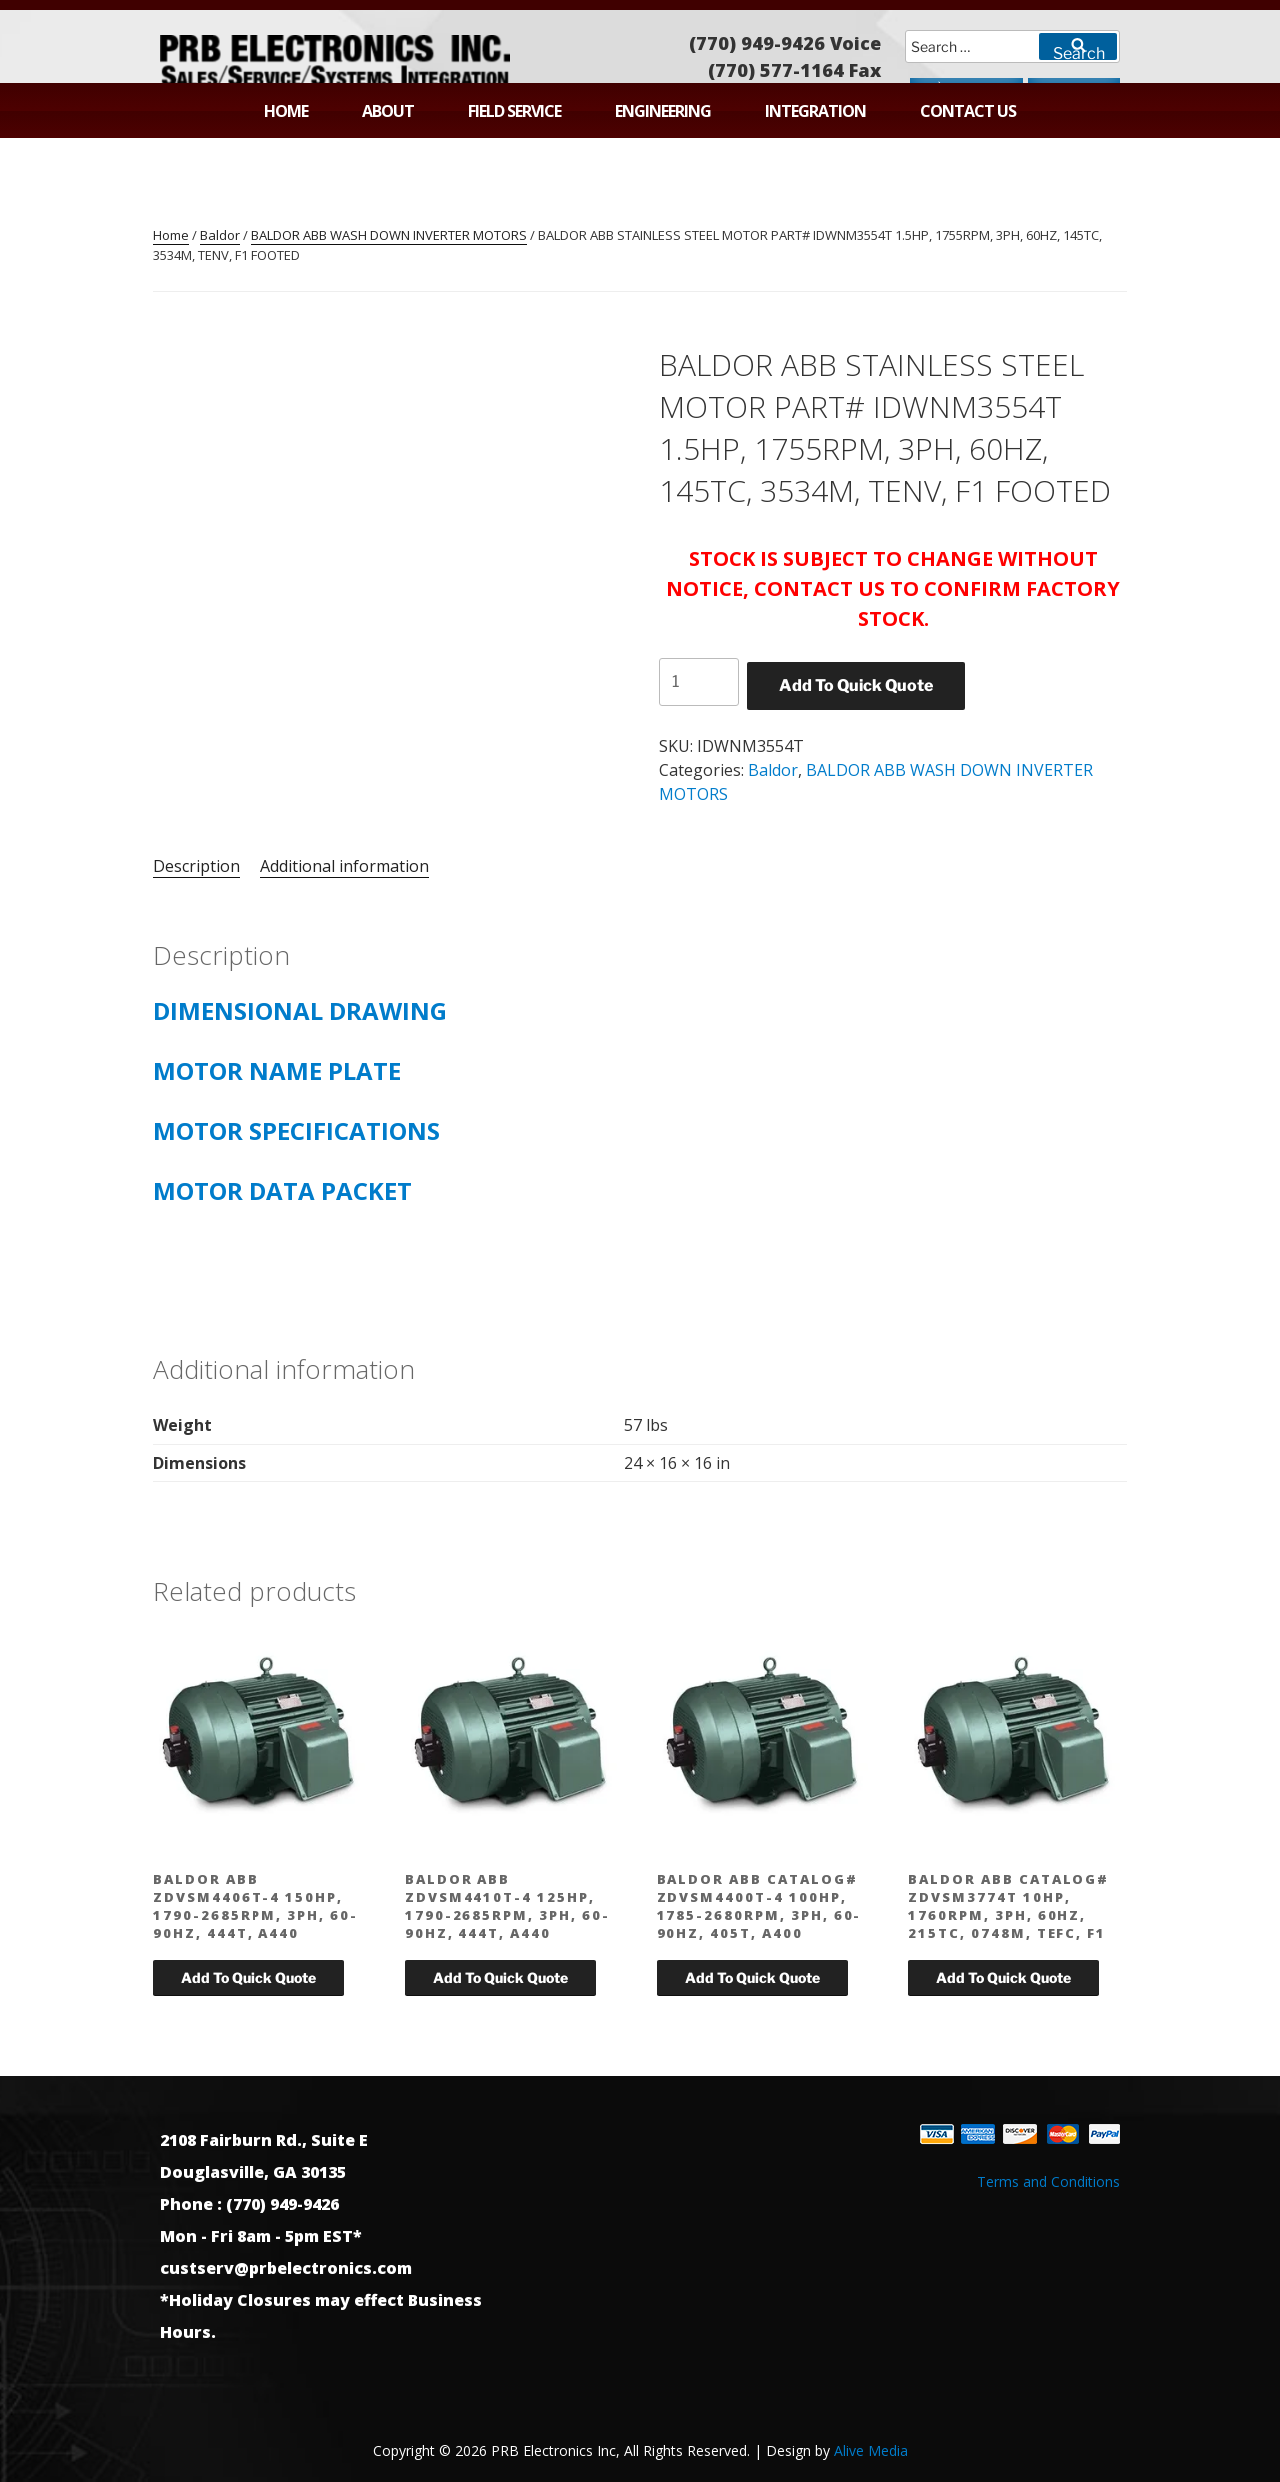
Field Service (514, 111)
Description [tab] (196, 866)
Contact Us (968, 111)
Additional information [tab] (344, 866)
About (388, 111)
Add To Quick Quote (856, 685)
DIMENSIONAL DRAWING (300, 1010)
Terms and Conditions (1048, 2181)
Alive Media (871, 2450)
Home (286, 111)
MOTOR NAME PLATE (277, 1070)
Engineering (663, 111)
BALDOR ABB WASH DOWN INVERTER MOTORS (389, 235)
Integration (815, 111)
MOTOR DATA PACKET (282, 1190)
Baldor (220, 235)
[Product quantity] (699, 682)
